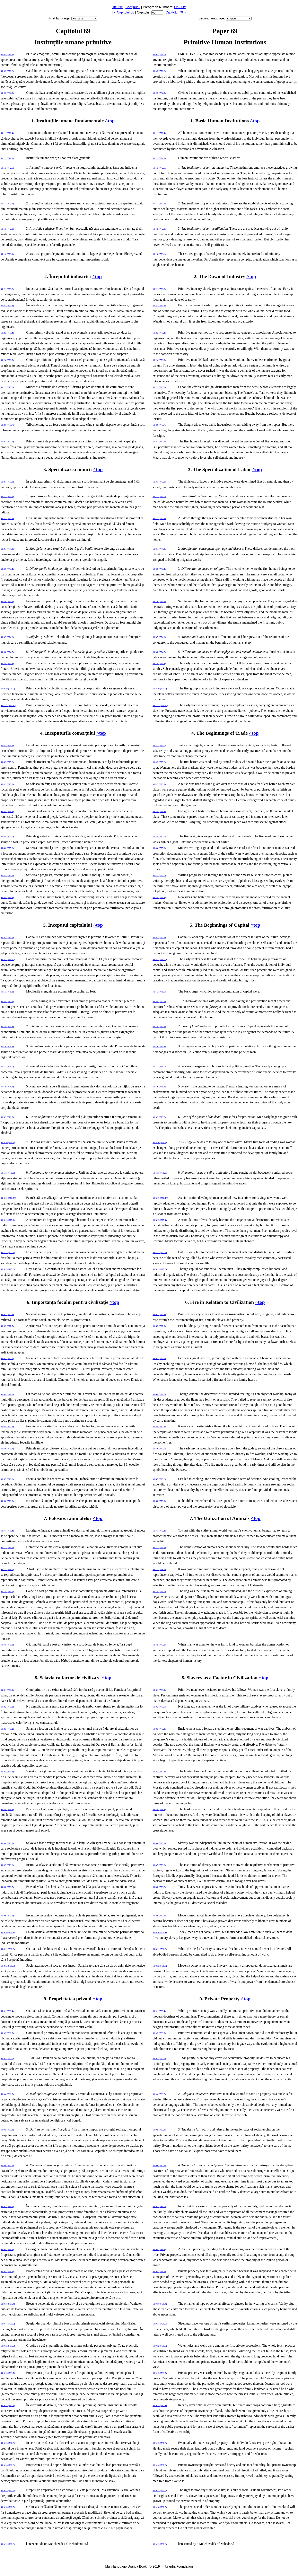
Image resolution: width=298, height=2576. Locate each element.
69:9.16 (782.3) (8, 2465)
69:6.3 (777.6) (7, 1358)
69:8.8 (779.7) (7, 1887)
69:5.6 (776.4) (7, 1046)
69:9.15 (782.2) (8, 2443)
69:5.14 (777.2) (8, 1252)
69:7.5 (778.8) (7, 1644)
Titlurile (117, 7)
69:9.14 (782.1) (8, 2405)
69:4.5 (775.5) (7, 836)
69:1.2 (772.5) (7, 158)
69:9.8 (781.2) (7, 2249)
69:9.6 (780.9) (7, 2165)
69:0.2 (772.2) (7, 71)
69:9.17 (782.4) (8, 2490)
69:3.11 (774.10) (8, 705)
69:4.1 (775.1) (7, 745)
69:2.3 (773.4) (7, 333)
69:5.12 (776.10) (8, 1198)
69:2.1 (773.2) (7, 289)
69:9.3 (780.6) (7, 2058)
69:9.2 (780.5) (7, 2033)
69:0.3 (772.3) (7, 93)
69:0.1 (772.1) (7, 54)
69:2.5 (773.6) (7, 387)
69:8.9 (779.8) (7, 1915)
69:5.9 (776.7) (7, 1117)
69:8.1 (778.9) (7, 1690)
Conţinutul (132, 7)
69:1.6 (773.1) (7, 254)
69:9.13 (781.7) (8, 2373)
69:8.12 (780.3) (8, 1966)
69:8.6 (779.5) (7, 1843)
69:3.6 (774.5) (7, 601)
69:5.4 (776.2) (7, 1001)
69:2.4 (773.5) (7, 360)
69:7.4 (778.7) (7, 1591)
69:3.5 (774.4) (7, 569)
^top (110, 120)
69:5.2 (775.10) (8, 959)
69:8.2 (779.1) (7, 1706)
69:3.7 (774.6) (7, 637)
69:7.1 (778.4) (7, 1530)
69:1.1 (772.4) (7, 133)
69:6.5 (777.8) (7, 1426)
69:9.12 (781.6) (8, 2346)
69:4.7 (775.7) (7, 875)
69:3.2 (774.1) (7, 496)
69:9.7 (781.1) (7, 2206)
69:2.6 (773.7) (7, 425)
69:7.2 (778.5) (7, 1547)
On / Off (180, 7)
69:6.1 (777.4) (7, 1314)
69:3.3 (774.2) (7, 518)
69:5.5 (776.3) (7, 1026)
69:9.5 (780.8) (7, 2129)
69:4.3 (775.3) (7, 784)
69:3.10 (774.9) (8, 688)
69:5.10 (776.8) (8, 1142)
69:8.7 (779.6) (7, 1865)
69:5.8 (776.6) (7, 1086)
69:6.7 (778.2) (7, 1479)
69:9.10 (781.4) (8, 2304)
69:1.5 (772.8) (7, 229)
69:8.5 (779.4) (7, 1809)
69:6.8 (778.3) (7, 1501)
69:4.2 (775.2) (7, 762)
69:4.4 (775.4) (7, 811)
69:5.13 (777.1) (8, 1220)
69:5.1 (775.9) (7, 937)
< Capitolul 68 (124, 12)
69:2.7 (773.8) (7, 441)
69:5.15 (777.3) (8, 1269)
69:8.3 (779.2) (7, 1729)
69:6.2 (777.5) (7, 1326)
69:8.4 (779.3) (7, 1771)
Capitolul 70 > (176, 12)
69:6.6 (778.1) (7, 1448)
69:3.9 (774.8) (7, 663)
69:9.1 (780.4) (7, 2011)
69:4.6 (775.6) (7, 848)
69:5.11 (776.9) (8, 1173)
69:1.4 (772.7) (7, 203)
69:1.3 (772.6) (7, 168)
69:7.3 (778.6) (7, 1569)
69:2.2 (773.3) (7, 305)
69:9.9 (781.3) (7, 2271)
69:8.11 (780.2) (8, 1949)
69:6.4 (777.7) (7, 1394)
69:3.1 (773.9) (7, 481)
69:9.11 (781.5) (8, 2323)
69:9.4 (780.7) (7, 2094)
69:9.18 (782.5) (8, 2507)
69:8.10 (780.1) (8, 1932)
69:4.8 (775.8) (7, 897)
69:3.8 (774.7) (7, 652)
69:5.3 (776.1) (7, 991)
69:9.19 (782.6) (8, 2544)
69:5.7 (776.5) (7, 1066)
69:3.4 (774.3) (7, 549)
